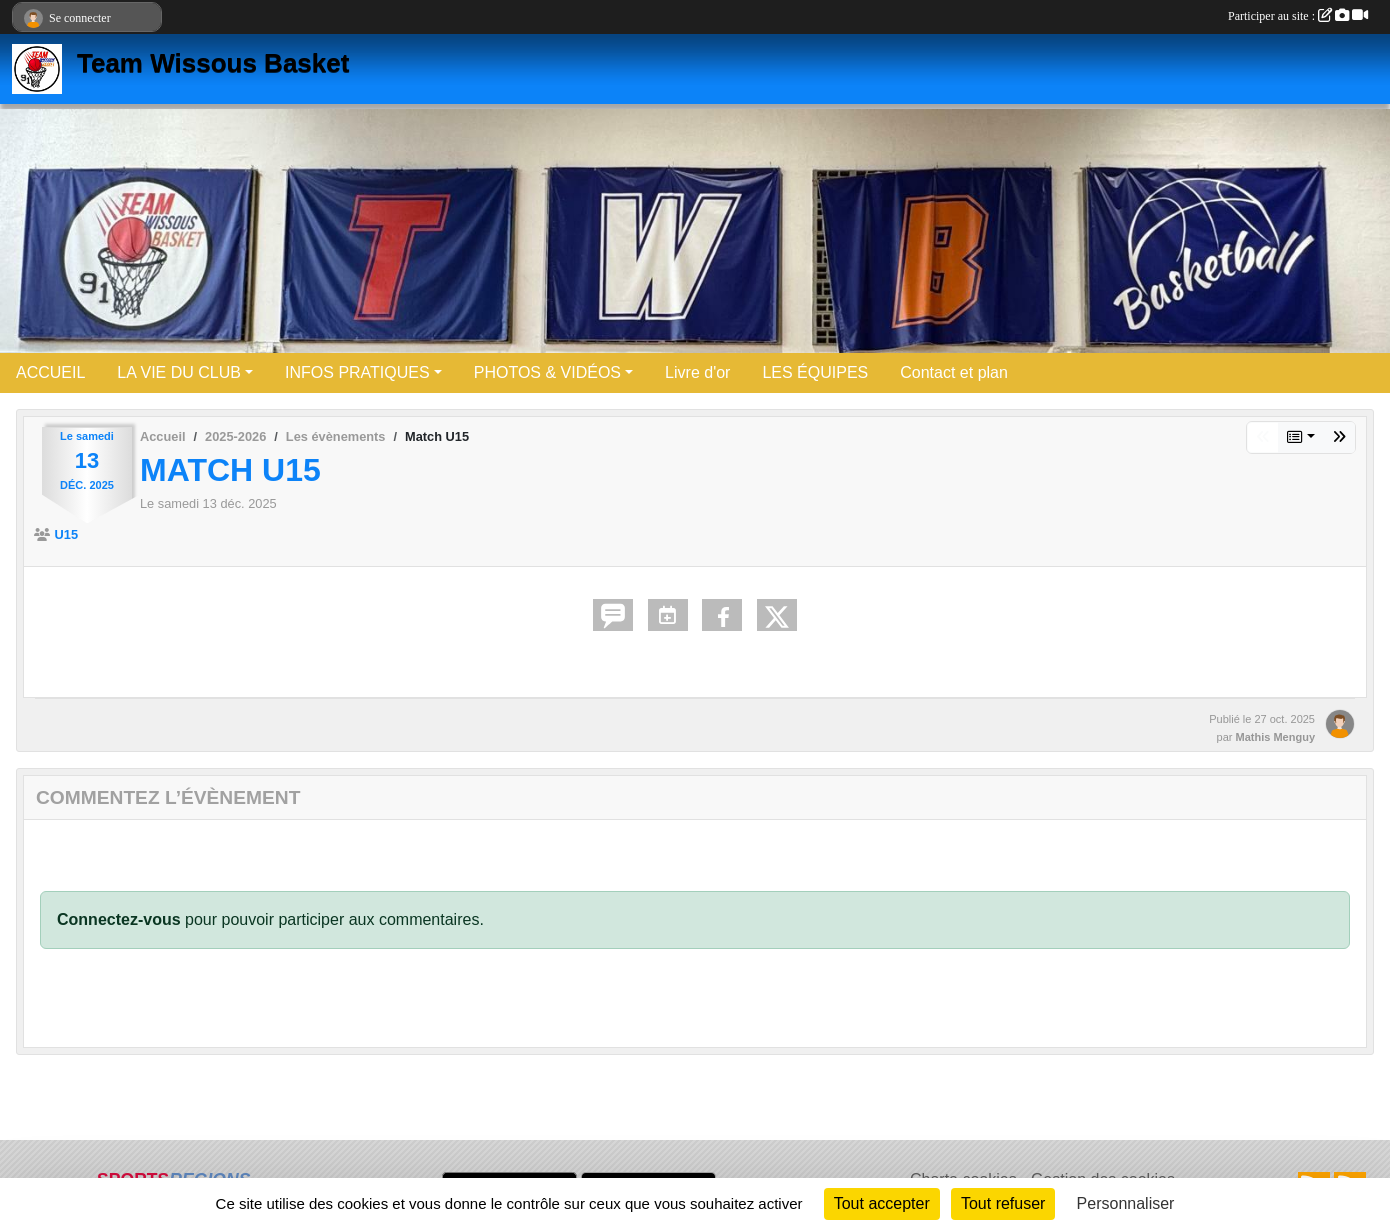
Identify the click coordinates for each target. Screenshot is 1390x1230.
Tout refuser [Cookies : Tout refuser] (1003, 1203)
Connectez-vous (119, 919)
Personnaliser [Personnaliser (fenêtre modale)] (1126, 1203)
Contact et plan (954, 372)
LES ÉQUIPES (815, 372)
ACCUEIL (50, 372)
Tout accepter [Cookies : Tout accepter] (882, 1203)
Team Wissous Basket (213, 63)
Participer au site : (1298, 16)
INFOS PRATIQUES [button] (357, 372)
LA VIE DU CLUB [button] (179, 372)
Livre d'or (697, 372)
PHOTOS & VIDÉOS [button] (547, 372)
